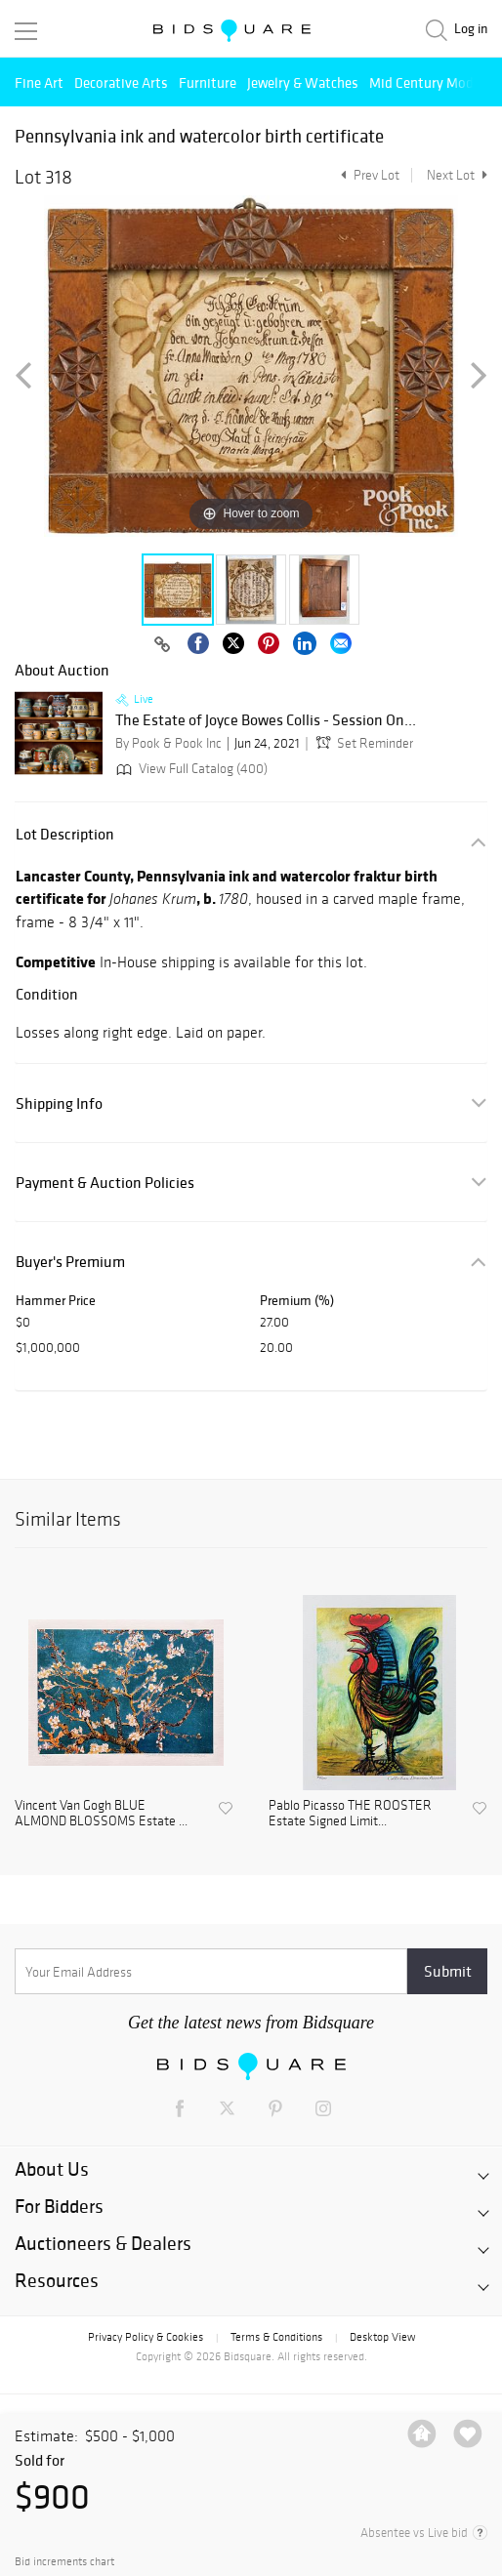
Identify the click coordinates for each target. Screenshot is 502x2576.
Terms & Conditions (276, 2337)
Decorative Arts (121, 82)
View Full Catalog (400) (190, 768)
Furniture (207, 82)
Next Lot (457, 175)
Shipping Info (59, 1103)
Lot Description (65, 834)
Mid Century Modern (431, 82)
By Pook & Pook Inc (168, 743)
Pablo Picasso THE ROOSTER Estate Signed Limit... (350, 1814)
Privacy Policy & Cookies (145, 2337)
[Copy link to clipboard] (162, 645)
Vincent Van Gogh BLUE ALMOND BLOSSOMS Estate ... (101, 1814)
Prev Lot (367, 175)
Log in (470, 28)
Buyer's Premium (70, 1261)
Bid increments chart (64, 2562)
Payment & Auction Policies (105, 1182)
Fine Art (39, 82)
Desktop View (382, 2337)
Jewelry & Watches (302, 82)
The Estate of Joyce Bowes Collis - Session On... (265, 720)
